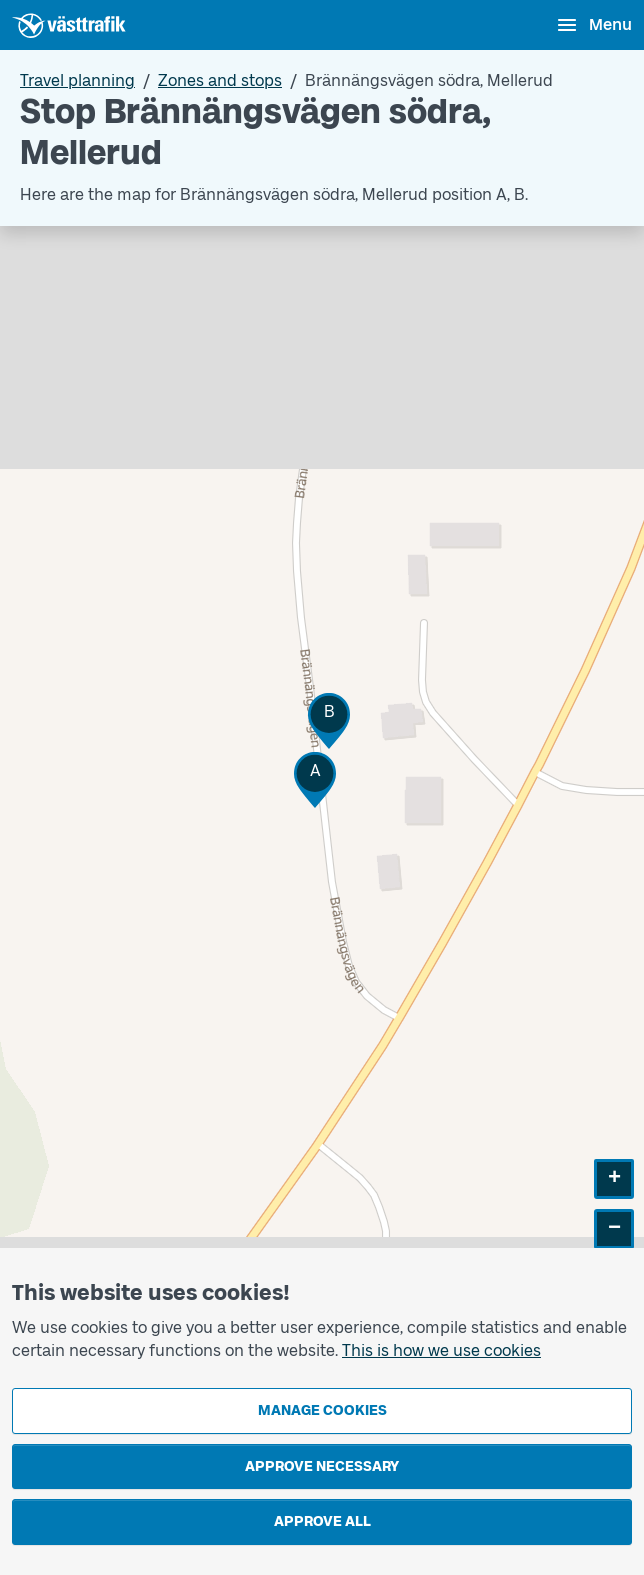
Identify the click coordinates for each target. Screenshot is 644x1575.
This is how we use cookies (441, 1350)
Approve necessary (322, 1466)
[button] (315, 779)
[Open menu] (593, 25)
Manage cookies (322, 1410)
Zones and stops (220, 80)
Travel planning (77, 80)
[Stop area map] (322, 777)
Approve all (322, 1521)
